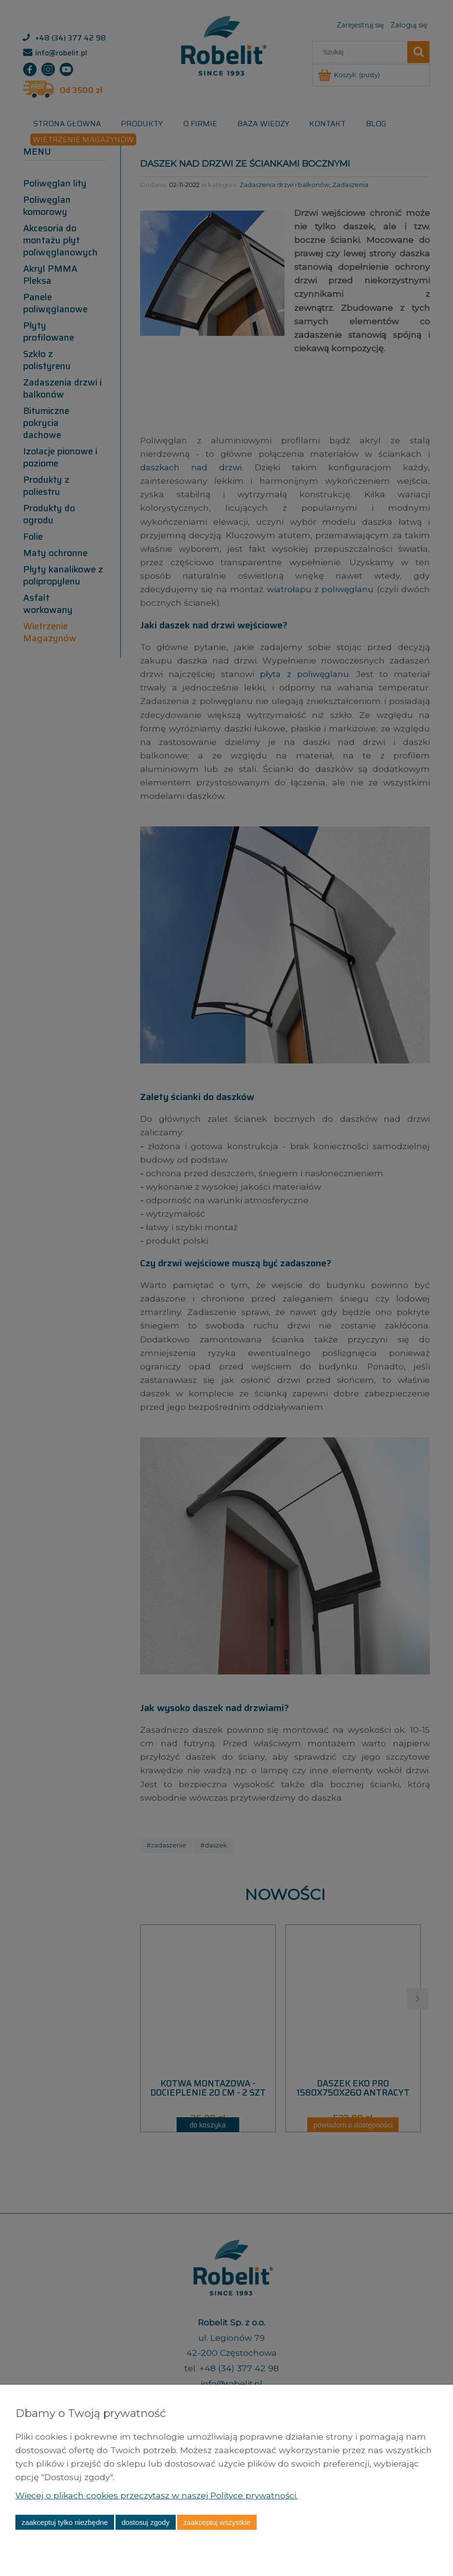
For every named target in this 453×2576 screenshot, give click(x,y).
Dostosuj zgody (145, 2522)
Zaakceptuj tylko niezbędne (65, 2522)
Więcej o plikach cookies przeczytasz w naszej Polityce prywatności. (159, 2495)
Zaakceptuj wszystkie (216, 2522)
